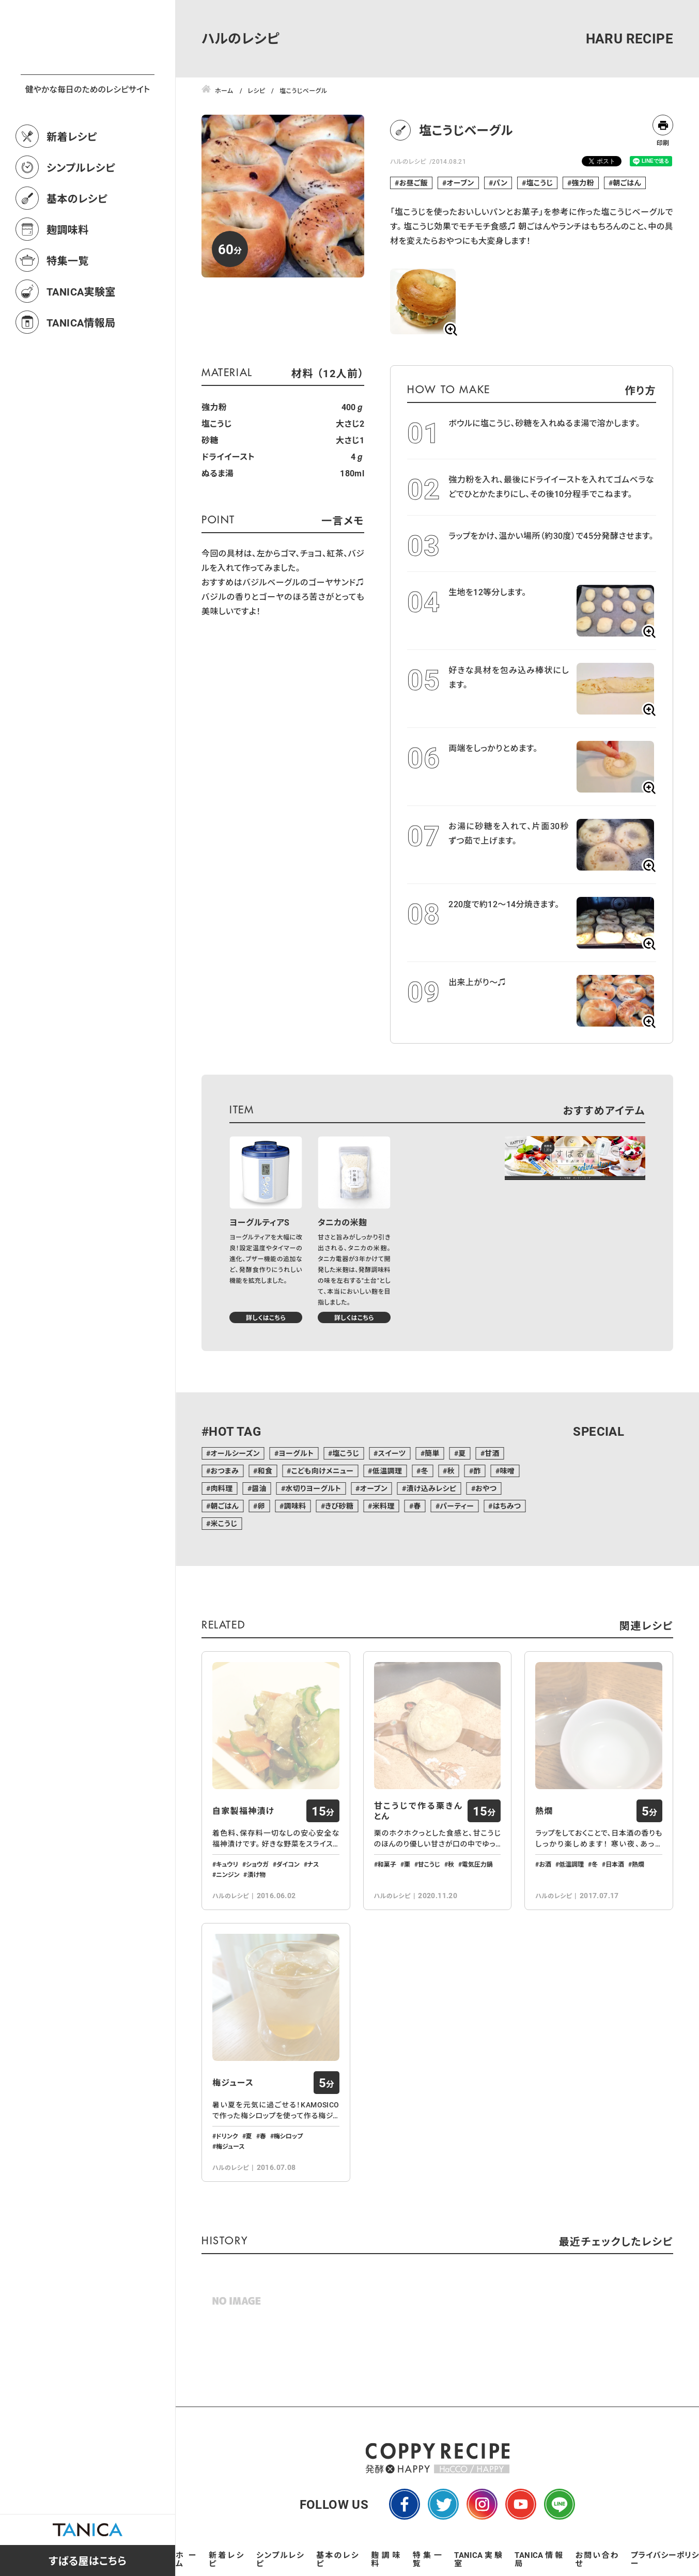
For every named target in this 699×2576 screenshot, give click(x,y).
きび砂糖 (339, 1506)
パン (500, 183)
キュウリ (227, 1864)
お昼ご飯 (413, 183)
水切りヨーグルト (313, 1488)
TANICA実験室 (81, 337)
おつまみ (224, 1471)
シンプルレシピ (80, 213)
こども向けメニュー (322, 1471)
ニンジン (227, 1874)
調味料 (295, 1506)
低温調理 (387, 1471)
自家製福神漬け (243, 1811)
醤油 (259, 1488)
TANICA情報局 (81, 368)
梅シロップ (288, 2136)
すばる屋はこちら (88, 2560)
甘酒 (492, 1453)
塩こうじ (539, 183)
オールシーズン (234, 1453)
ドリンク (227, 2136)
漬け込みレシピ (431, 1488)
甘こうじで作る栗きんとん (418, 1811)
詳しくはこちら (266, 1317)
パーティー (457, 1506)
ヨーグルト (296, 1453)
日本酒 (614, 1864)
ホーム (186, 2559)
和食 (265, 1471)
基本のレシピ (76, 244)
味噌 (507, 1471)
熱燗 (544, 1811)
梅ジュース (233, 2082)
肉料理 (221, 1488)
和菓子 (387, 1864)
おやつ (485, 1488)
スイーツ (392, 1453)
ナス (313, 1864)
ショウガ (257, 1864)
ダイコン (288, 1864)
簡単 (432, 1453)
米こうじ (223, 1523)
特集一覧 (67, 306)
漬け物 (256, 1874)
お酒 (545, 1864)
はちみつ (507, 1506)
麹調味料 (67, 275)
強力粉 (583, 183)
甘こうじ (429, 1864)
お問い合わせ (597, 2559)
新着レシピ (71, 182)
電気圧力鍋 (477, 1864)
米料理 (383, 1506)
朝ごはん (627, 183)
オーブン (460, 183)
